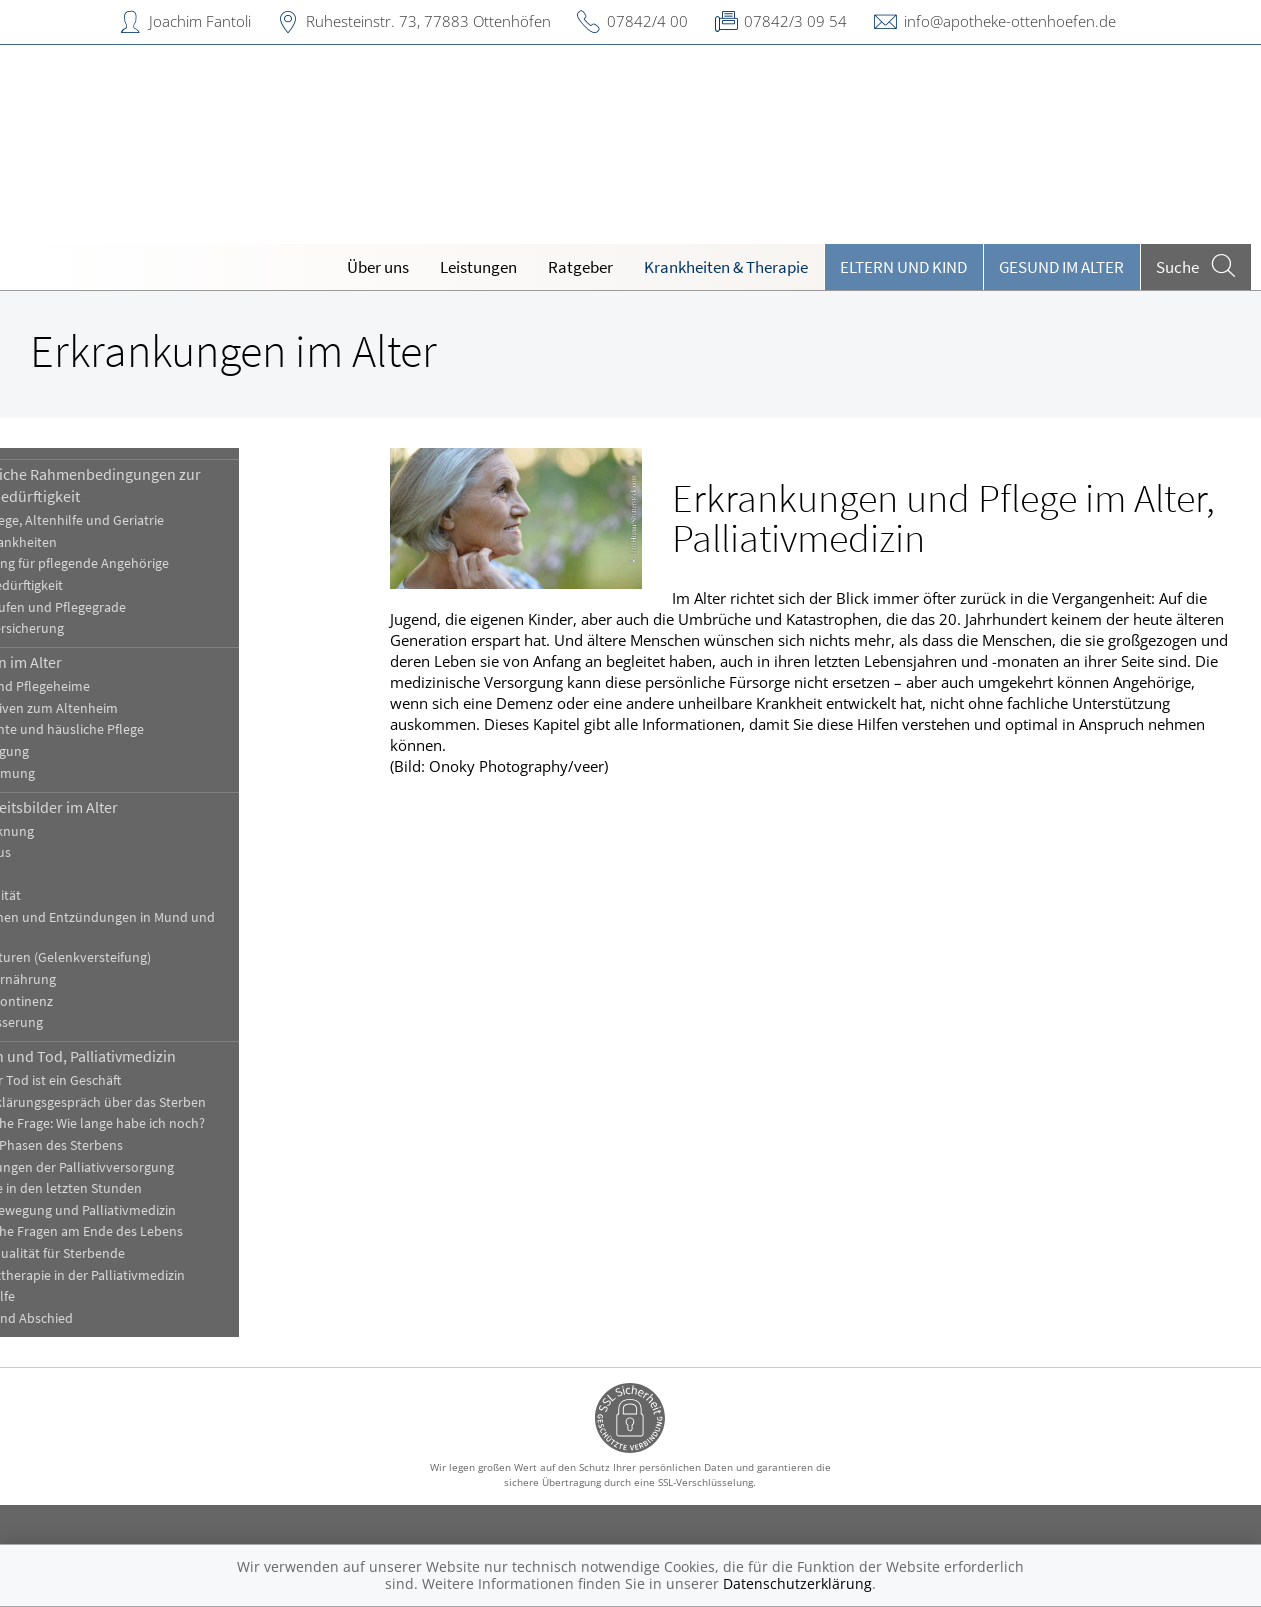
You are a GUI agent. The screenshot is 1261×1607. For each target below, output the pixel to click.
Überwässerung (80, 1022)
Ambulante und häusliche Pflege (131, 729)
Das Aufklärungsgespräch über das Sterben (162, 1102)
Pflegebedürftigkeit (90, 585)
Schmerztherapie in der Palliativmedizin (151, 1275)
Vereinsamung (76, 773)
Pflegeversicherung (91, 628)
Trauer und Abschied (95, 1318)
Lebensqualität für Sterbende (121, 1253)
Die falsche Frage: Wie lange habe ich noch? (161, 1123)
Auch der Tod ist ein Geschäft (119, 1080)
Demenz (58, 874)
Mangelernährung (87, 979)
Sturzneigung (73, 751)
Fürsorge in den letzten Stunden (130, 1188)
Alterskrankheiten (87, 542)
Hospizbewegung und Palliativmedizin (147, 1210)
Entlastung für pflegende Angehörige (143, 563)
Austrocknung (76, 831)
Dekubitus (64, 852)
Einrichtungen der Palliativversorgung (146, 1167)
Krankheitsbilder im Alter (118, 807)
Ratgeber (580, 267)
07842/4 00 (647, 21)
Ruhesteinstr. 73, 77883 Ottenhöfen (428, 21)
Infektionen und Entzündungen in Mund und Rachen (166, 927)
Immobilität (69, 895)
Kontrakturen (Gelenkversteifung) (134, 957)
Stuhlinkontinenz (85, 1001)
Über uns (378, 267)
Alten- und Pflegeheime (104, 686)
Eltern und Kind (903, 267)
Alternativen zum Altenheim (118, 708)
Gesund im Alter (1061, 267)
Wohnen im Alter (90, 662)
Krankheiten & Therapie (726, 267)
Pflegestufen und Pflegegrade (122, 607)
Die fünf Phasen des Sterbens (120, 1145)
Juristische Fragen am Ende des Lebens (150, 1231)
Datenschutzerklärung (797, 1583)
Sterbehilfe (66, 1296)
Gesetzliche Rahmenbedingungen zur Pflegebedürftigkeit (159, 485)
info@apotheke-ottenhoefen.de (1010, 21)
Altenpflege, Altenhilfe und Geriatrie (141, 520)
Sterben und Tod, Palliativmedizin (147, 1056)
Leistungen (478, 267)
